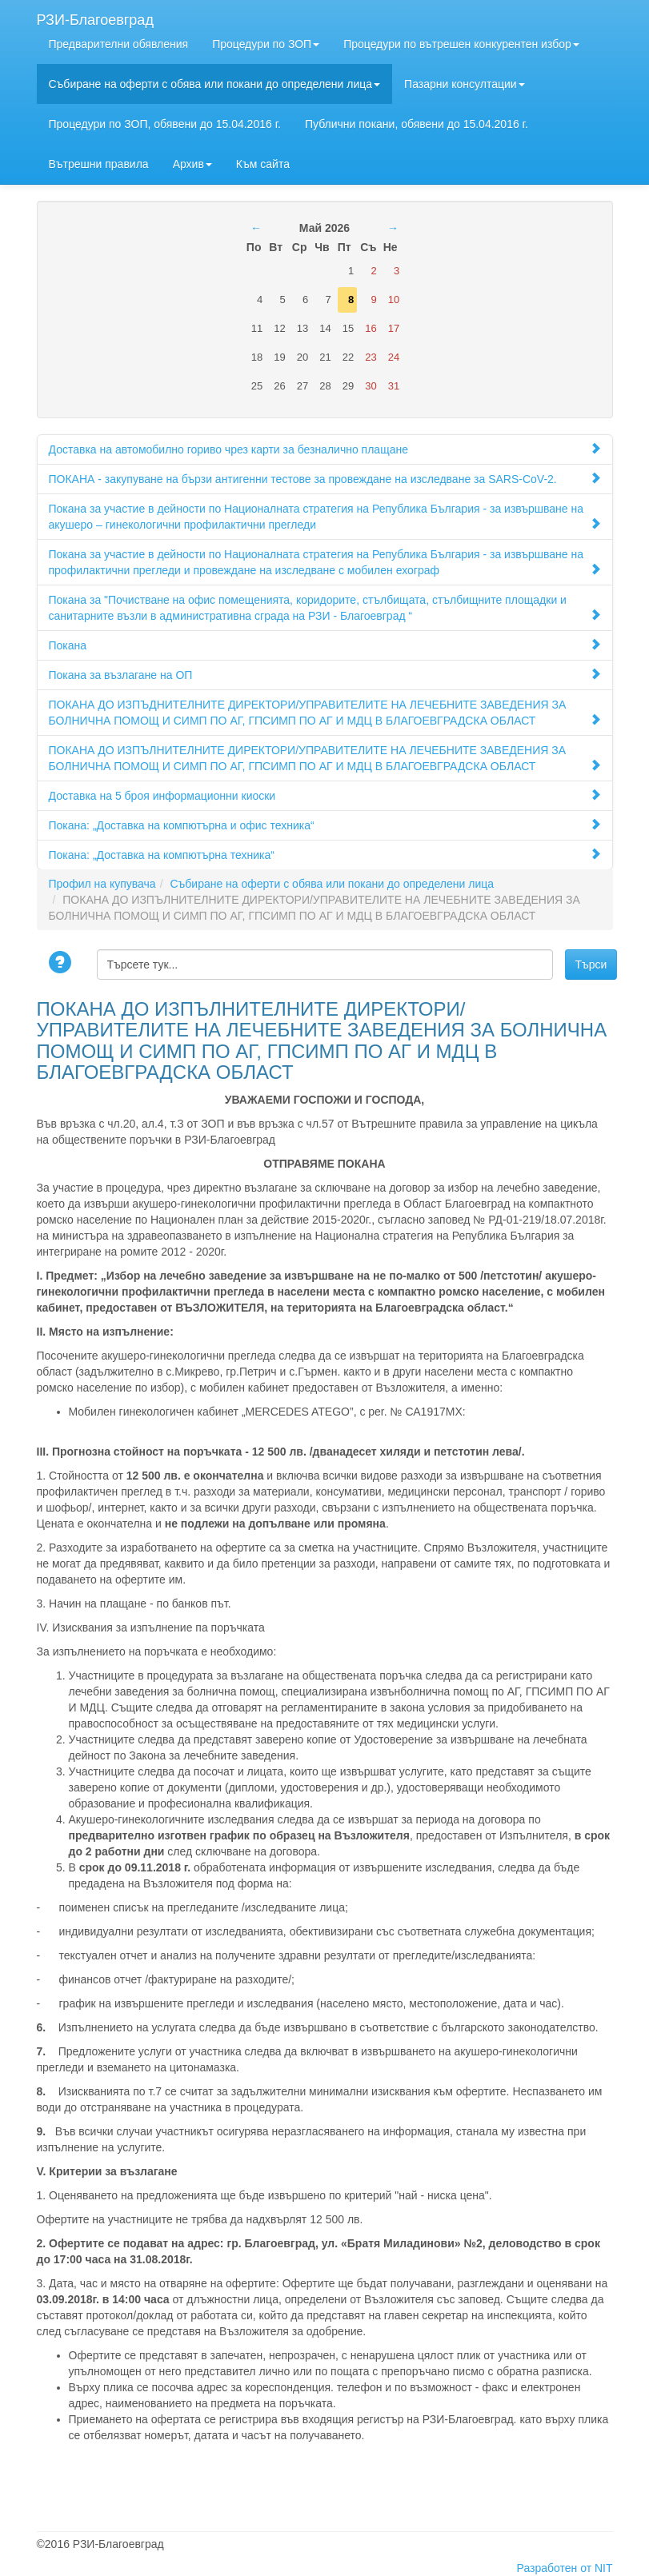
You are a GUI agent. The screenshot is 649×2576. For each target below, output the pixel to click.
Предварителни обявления (119, 44)
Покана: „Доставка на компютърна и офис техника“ (325, 825)
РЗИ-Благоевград (95, 18)
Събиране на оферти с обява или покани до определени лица (215, 84)
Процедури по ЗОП (265, 44)
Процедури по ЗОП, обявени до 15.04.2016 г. (165, 124)
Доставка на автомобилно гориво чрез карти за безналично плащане (325, 449)
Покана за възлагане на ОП (325, 674)
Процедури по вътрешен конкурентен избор (461, 44)
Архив (192, 164)
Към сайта (263, 164)
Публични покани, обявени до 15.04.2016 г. (416, 124)
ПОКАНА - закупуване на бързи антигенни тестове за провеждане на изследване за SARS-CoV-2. (325, 478)
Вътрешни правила (99, 164)
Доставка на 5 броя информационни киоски (325, 795)
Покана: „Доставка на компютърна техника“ (325, 854)
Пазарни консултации (464, 84)
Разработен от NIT (565, 2568)
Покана (325, 645)
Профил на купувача (102, 883)
